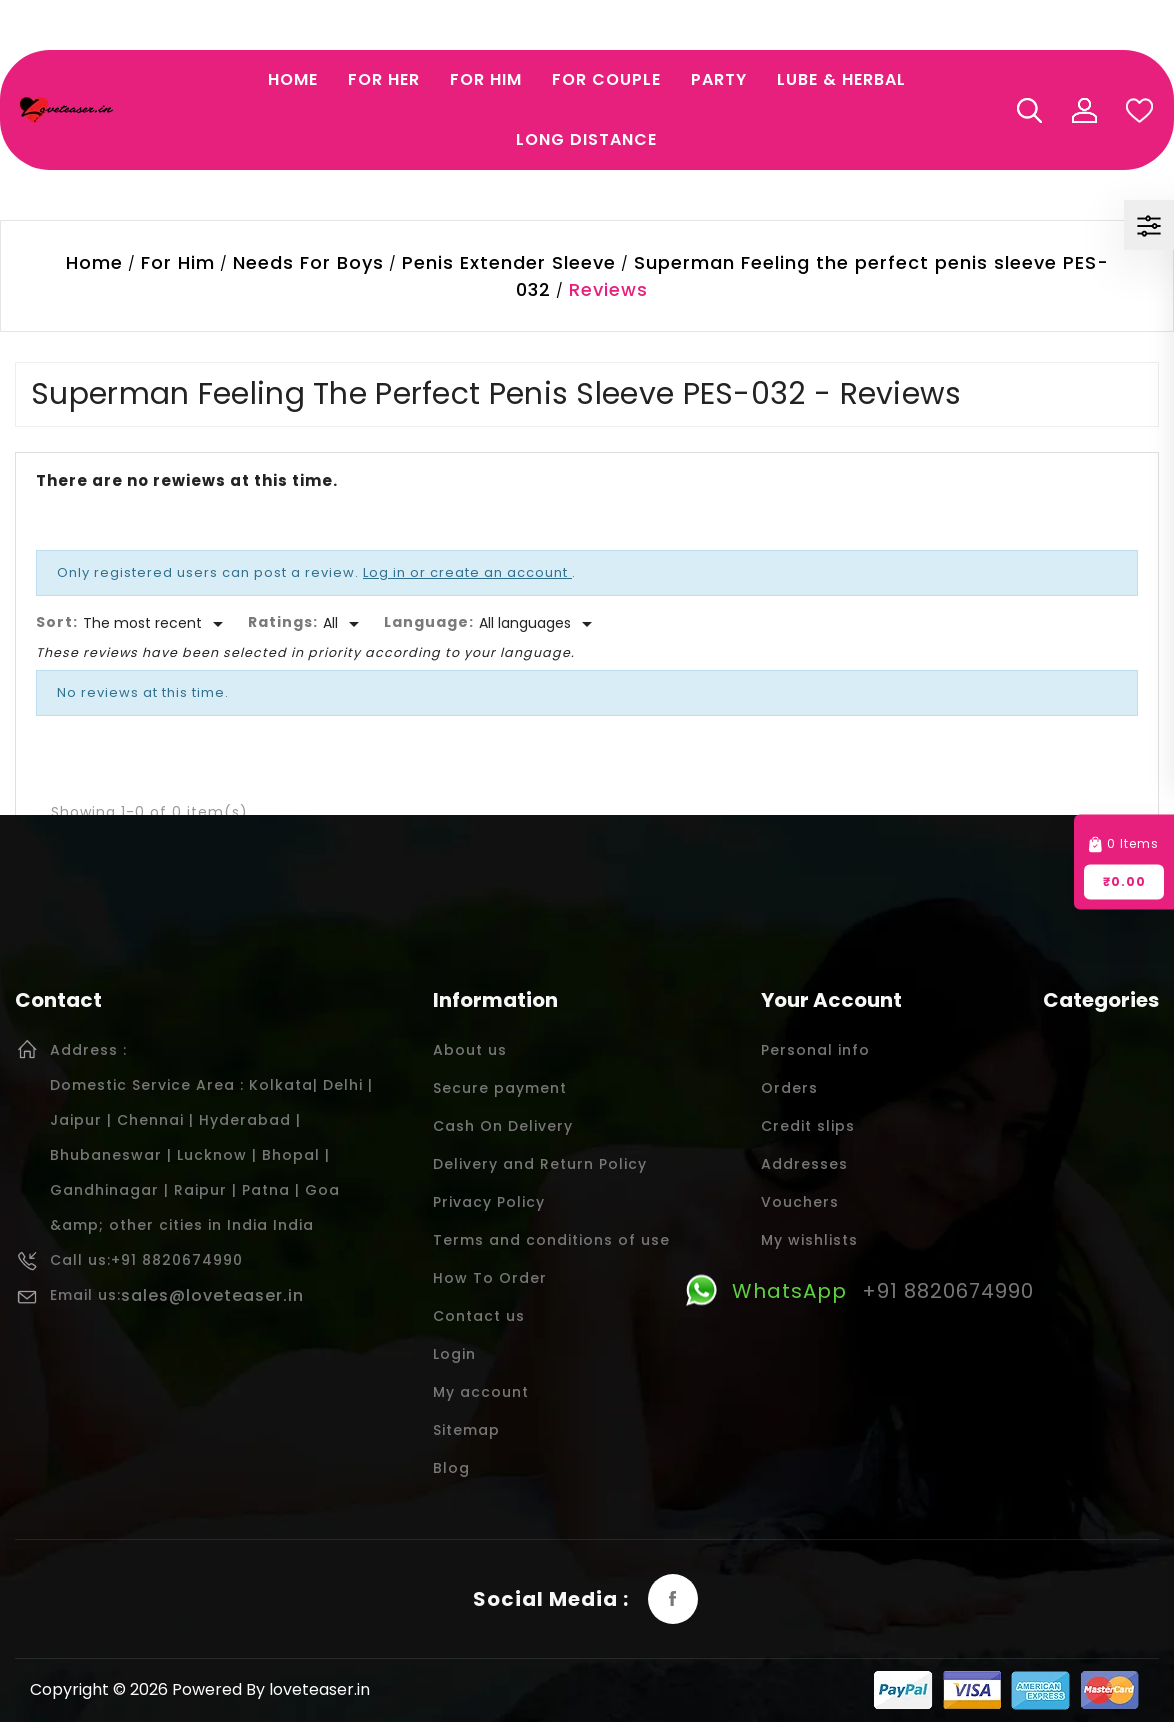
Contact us (479, 1316)
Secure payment (500, 1088)
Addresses (804, 1164)
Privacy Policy (489, 1202)
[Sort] (156, 624)
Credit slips (808, 1126)
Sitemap (466, 1430)
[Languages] (539, 624)
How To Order (490, 1278)
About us (470, 1050)
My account (481, 1392)
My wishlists (809, 1240)
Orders (789, 1088)
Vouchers (800, 1202)
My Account (1084, 110)
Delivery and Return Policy (540, 1164)
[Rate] (344, 624)
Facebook (673, 1599)
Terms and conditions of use (551, 1240)
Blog (451, 1468)
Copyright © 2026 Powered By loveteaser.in (200, 1689)
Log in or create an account (467, 572)
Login (454, 1354)
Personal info (815, 1050)
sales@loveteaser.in (212, 1295)
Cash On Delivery (503, 1126)
